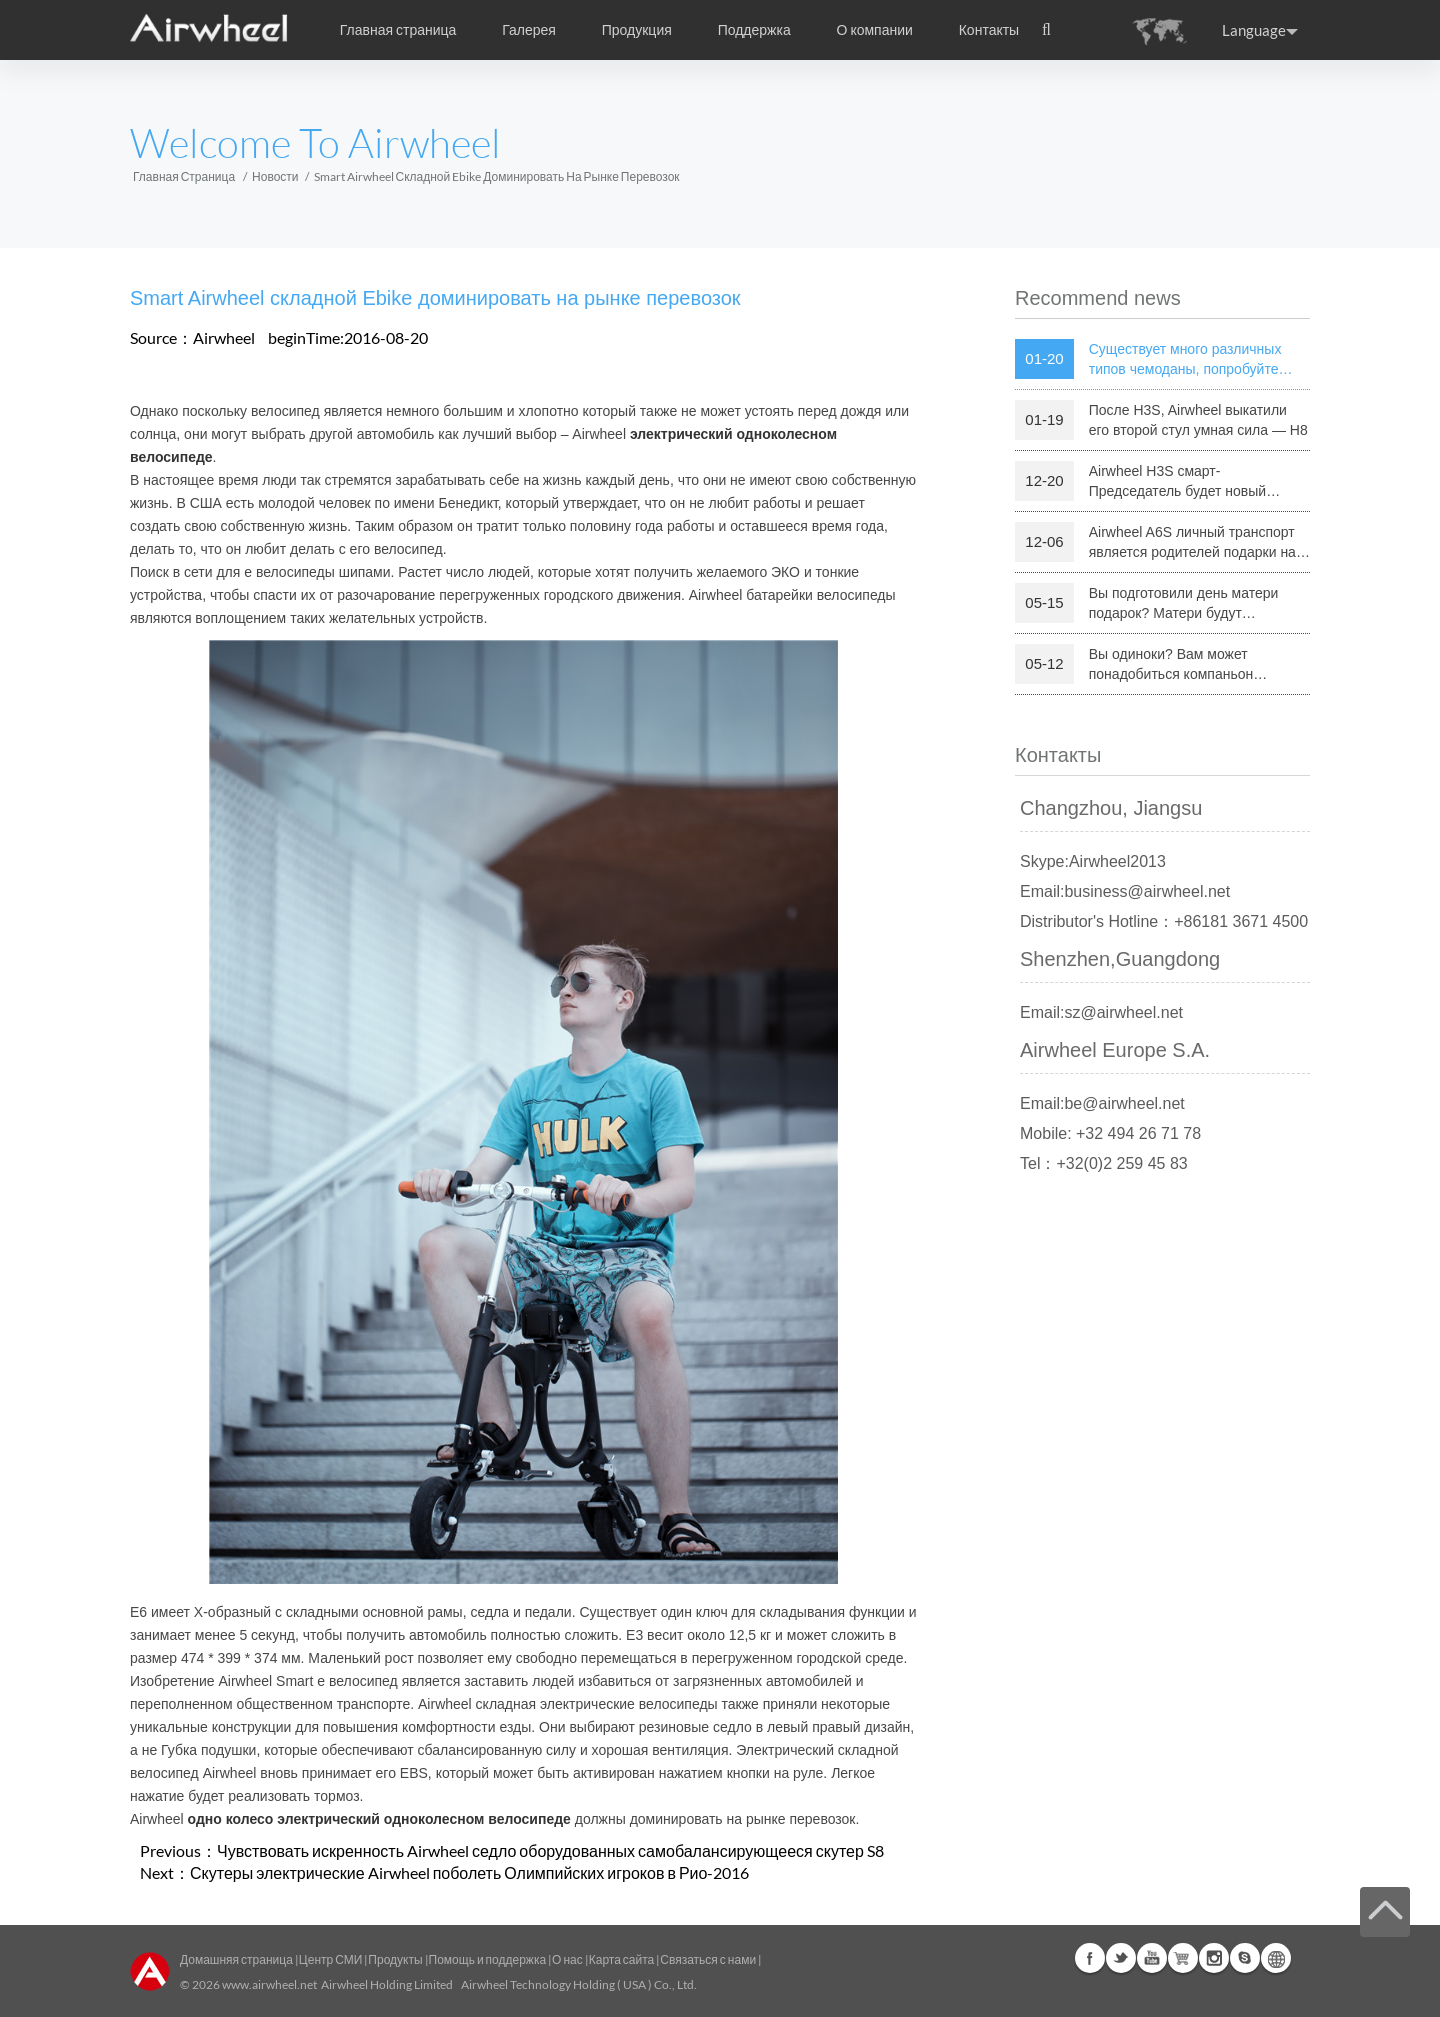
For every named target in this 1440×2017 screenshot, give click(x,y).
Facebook (1090, 1958)
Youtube (1152, 1958)
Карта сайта (622, 1959)
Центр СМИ (331, 1959)
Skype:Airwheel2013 (1093, 861)
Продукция (637, 30)
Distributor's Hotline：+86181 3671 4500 (1164, 921)
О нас (567, 1959)
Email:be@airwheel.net (1102, 1103)
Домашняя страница (236, 1959)
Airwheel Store (1183, 1958)
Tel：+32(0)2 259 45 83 (1104, 1163)
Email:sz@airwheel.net (1101, 1012)
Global (1276, 1958)
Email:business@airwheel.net (1125, 891)
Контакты (989, 30)
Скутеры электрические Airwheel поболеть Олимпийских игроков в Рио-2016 (469, 1872)
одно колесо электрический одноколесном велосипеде (379, 1819)
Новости (275, 176)
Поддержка (754, 30)
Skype (1245, 1958)
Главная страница (398, 30)
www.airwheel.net (269, 1984)
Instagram (1214, 1958)
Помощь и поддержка (489, 1959)
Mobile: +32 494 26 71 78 (1110, 1133)
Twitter (1121, 1958)
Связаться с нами (709, 1959)
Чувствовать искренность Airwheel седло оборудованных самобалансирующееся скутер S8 (550, 1850)
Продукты (395, 1959)
